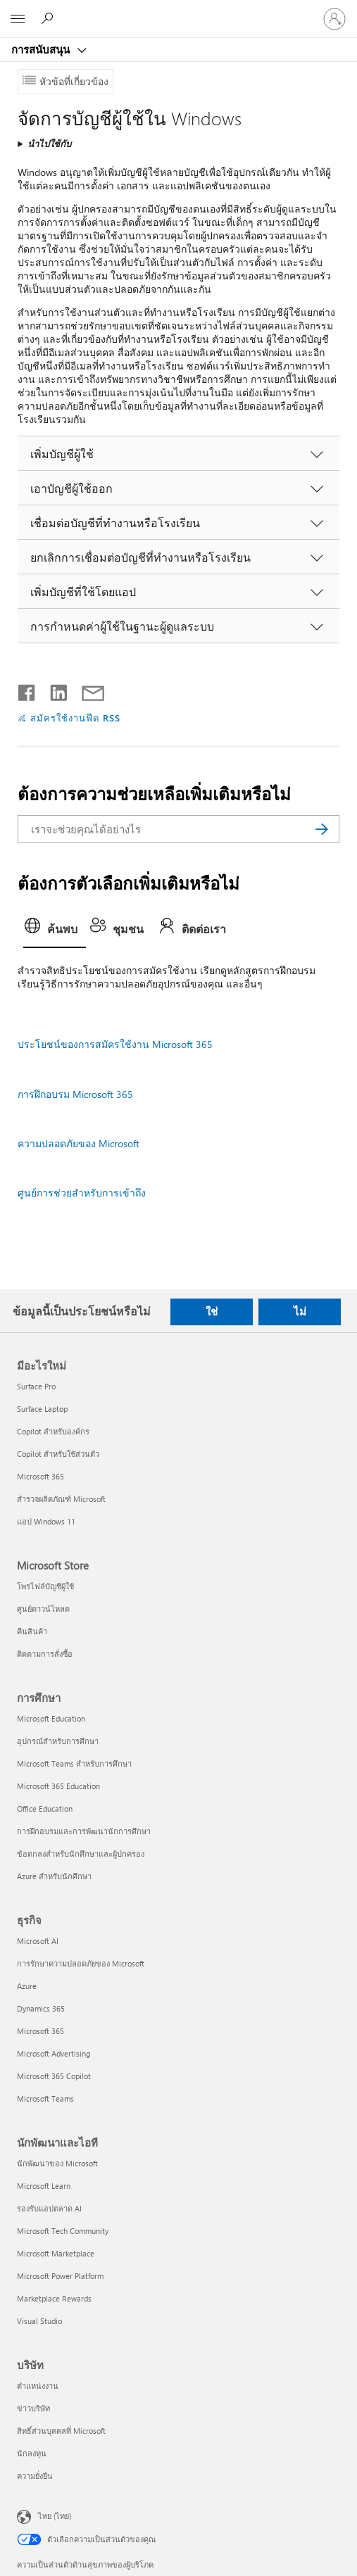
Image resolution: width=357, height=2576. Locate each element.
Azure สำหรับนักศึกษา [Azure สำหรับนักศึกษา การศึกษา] (54, 1876)
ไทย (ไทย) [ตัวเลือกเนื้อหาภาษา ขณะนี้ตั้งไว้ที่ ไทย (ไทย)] (54, 2516)
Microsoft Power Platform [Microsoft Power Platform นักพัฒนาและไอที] (60, 2276)
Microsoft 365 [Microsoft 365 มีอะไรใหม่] (40, 1476)
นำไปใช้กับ (49, 143)
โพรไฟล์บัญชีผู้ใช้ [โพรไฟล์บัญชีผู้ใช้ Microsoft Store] (45, 1586)
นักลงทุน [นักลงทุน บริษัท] (31, 2453)
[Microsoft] (178, 10)
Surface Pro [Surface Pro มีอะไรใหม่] (36, 1386)
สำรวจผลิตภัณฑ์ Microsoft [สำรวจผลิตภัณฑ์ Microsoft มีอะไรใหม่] (61, 1499)
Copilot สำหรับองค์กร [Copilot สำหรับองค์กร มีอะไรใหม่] (53, 1431)
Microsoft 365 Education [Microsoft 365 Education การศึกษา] (58, 1786)
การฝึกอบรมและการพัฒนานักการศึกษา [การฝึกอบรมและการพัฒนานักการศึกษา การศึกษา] (84, 1831)
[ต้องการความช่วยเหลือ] (49, 18)
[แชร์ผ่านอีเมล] (86, 690)
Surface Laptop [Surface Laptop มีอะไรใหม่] (42, 1408)
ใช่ (212, 1311)
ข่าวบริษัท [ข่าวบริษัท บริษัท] (33, 2408)
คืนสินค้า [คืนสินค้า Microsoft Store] (32, 1631)
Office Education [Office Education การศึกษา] (45, 1808)
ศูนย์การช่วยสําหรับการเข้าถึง (82, 1192)
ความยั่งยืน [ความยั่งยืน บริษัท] (35, 2475)
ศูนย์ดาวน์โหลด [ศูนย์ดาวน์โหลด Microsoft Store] (43, 1608)
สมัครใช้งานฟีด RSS (75, 718)
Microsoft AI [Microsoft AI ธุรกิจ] (37, 1941)
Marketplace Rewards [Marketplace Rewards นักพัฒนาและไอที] (54, 2298)
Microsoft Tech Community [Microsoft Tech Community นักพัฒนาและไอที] (62, 2230)
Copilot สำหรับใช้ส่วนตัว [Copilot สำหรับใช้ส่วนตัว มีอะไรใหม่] (58, 1453)
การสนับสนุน (42, 49)
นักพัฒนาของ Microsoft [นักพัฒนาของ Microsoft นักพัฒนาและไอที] (57, 2163)
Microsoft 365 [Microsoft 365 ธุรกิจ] (40, 2031)
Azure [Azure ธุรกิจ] (27, 1986)
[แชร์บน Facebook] (27, 690)
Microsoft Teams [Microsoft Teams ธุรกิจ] (45, 2098)
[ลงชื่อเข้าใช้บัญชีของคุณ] (334, 19)
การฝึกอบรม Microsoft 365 (75, 1094)
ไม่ (300, 1311)
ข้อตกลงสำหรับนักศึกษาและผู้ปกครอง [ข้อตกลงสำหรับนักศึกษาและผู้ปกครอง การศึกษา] (80, 1853)
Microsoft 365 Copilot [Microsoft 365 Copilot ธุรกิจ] (54, 2076)
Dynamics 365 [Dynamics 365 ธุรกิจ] (41, 2008)
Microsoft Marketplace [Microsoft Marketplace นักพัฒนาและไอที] (55, 2253)
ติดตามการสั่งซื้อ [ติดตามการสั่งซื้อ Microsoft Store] (45, 1653)
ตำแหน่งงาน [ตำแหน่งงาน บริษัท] (37, 2385)
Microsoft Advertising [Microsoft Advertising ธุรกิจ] (53, 2053)
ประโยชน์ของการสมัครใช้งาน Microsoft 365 (115, 1044)
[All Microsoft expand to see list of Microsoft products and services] (18, 19)
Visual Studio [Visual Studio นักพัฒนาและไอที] (39, 2321)
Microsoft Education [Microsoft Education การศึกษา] (51, 1718)
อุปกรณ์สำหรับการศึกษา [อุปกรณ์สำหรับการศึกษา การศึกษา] (58, 1741)
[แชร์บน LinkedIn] (53, 690)
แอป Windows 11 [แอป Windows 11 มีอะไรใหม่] (46, 1521)
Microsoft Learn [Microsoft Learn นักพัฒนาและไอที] (43, 2185)
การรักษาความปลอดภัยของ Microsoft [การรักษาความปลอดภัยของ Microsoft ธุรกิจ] (80, 1963)
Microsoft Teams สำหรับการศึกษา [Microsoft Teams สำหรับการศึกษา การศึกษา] (74, 1763)
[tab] (54, 931)
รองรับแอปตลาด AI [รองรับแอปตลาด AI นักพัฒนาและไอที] (49, 2208)
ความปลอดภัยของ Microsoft (78, 1143)
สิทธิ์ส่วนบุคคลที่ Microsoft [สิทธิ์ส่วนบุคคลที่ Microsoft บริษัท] (61, 2430)
